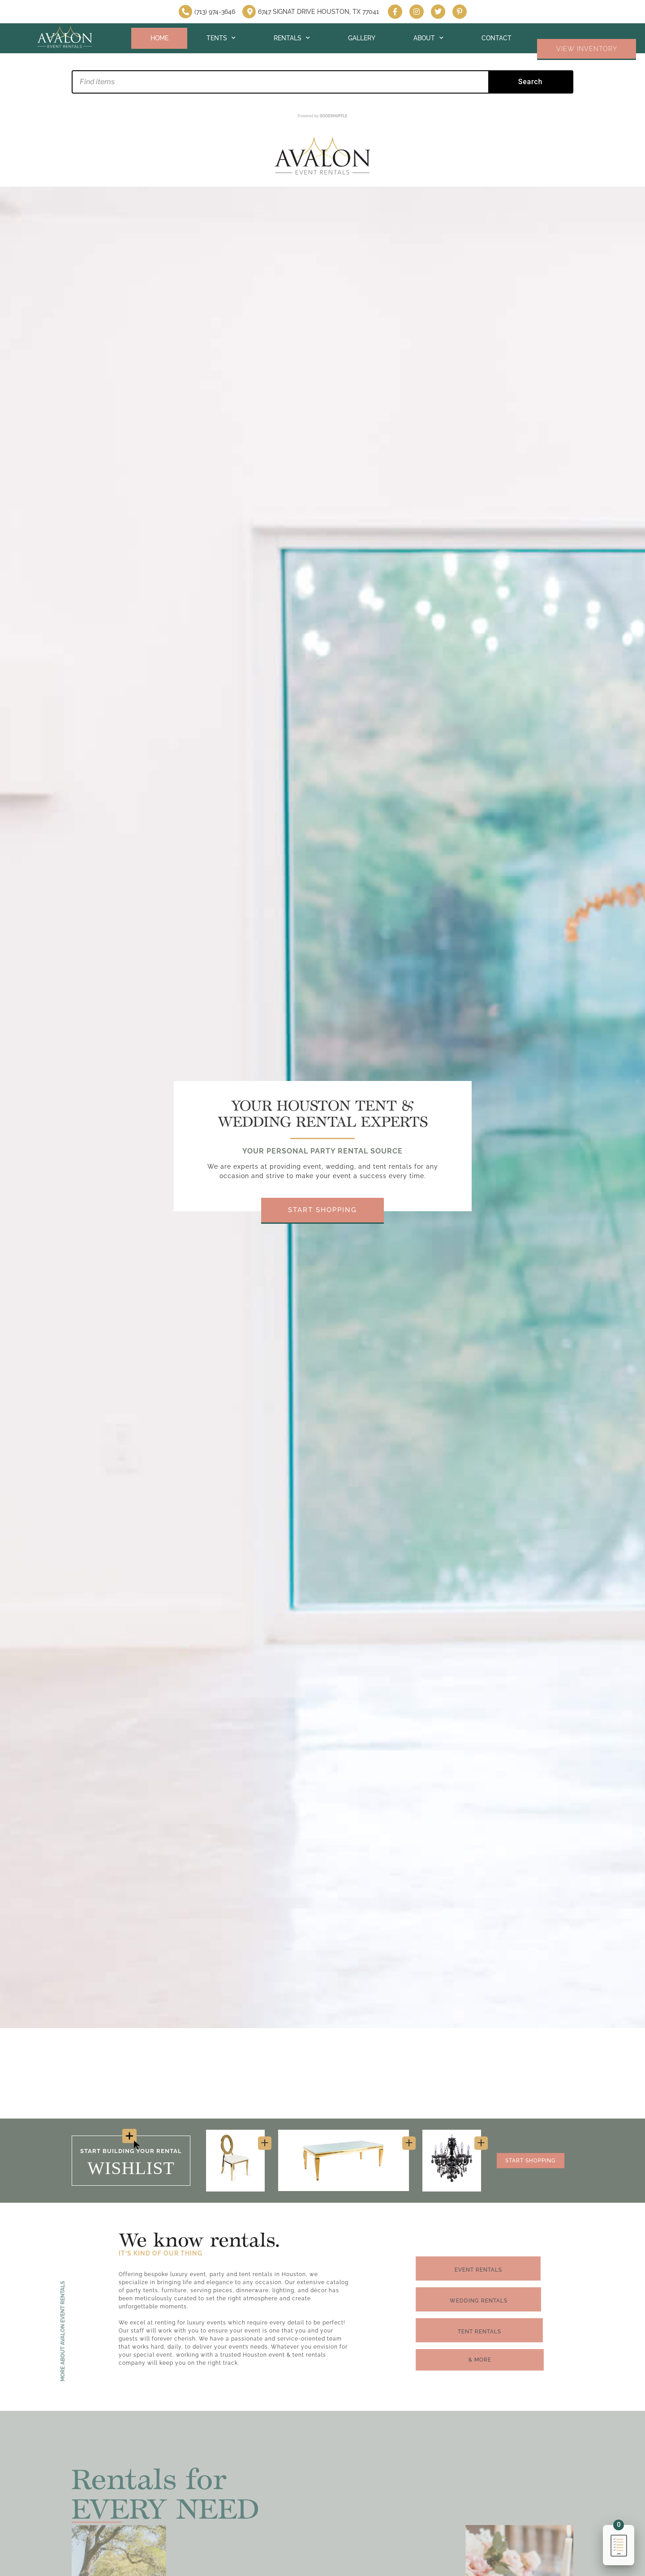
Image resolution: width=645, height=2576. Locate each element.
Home (159, 38)
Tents (221, 38)
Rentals (292, 38)
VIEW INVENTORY (586, 48)
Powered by (323, 116)
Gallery (361, 38)
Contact (497, 38)
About (428, 38)
